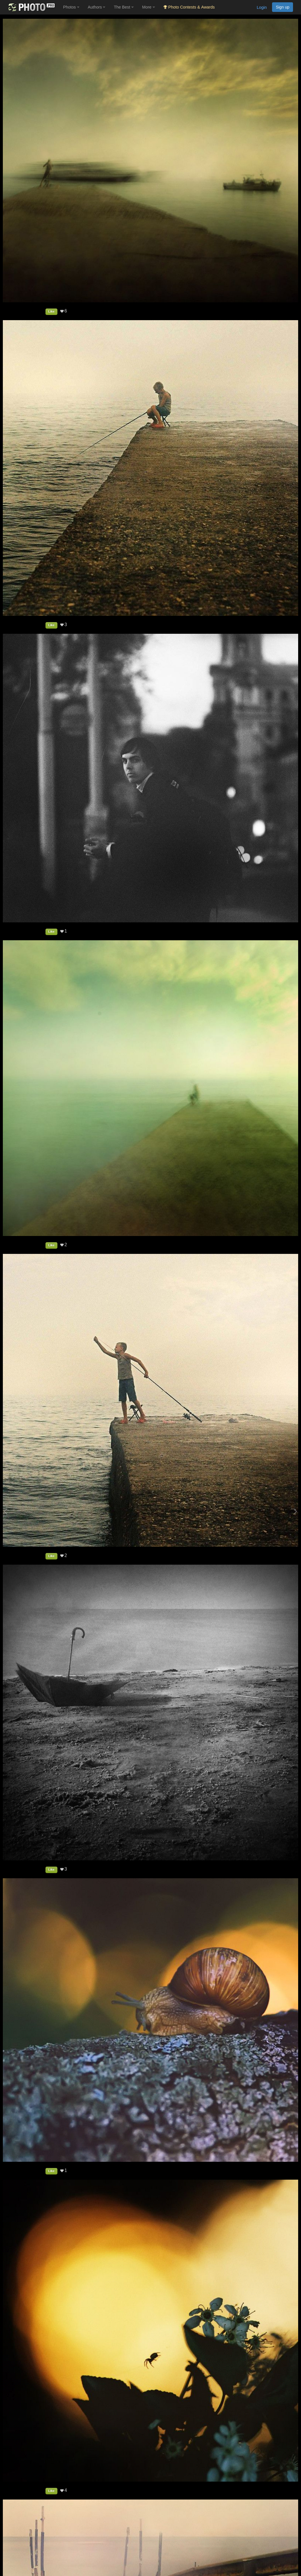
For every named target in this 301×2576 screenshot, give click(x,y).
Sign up (282, 7)
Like (51, 311)
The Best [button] (124, 7)
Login (262, 7)
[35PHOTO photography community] (31, 7)
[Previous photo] (5, 1511)
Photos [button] (71, 7)
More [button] (148, 7)
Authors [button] (96, 7)
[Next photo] (295, 1511)
